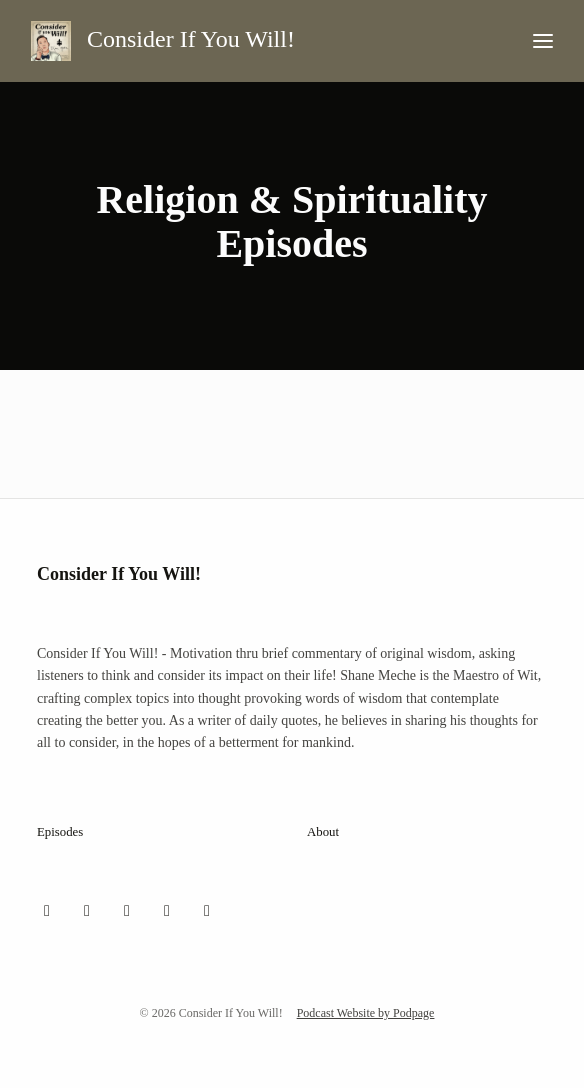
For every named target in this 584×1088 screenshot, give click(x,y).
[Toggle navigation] (543, 41)
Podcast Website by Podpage (366, 1013)
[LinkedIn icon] (207, 911)
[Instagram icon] (87, 911)
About (323, 832)
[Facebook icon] (127, 911)
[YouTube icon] (167, 911)
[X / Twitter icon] (47, 911)
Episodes (60, 832)
